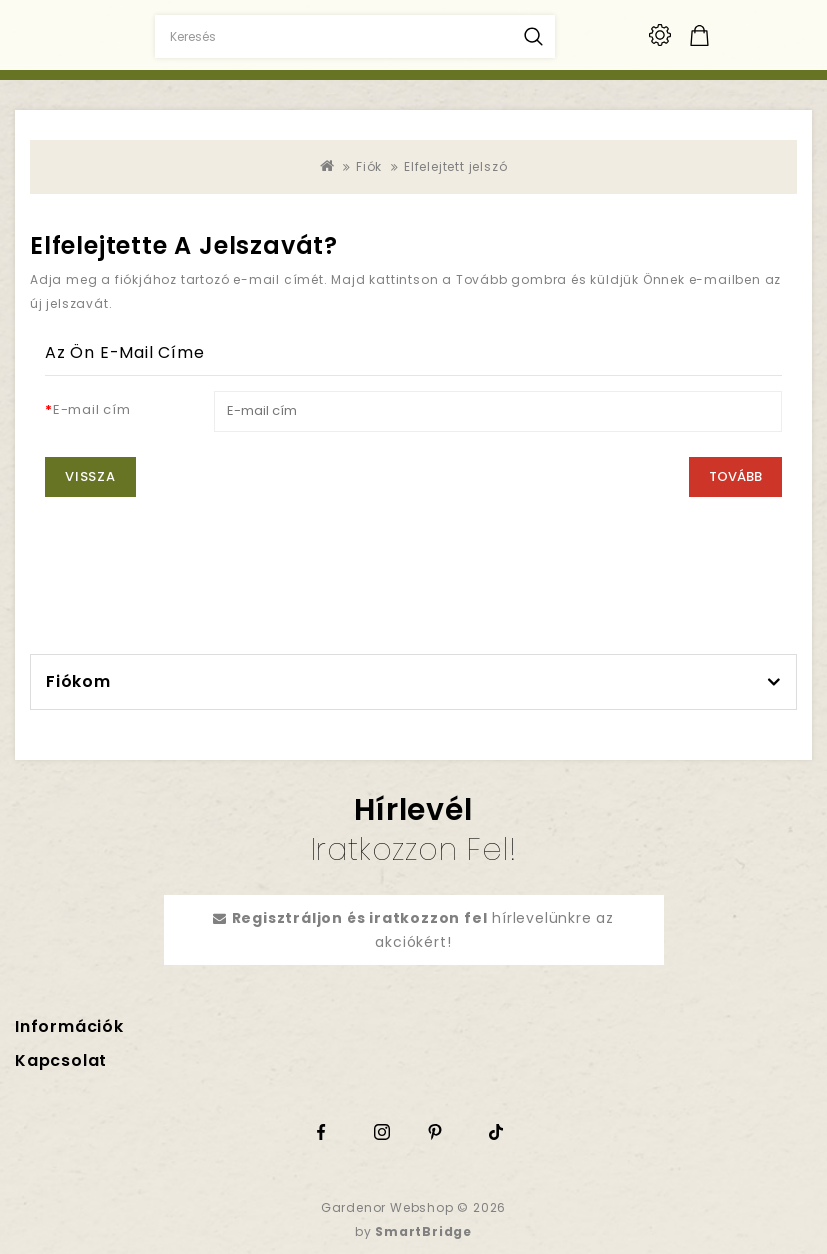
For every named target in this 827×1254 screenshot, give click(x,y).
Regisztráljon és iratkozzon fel (360, 918)
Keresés (533, 36)
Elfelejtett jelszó (455, 166)
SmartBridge (423, 1231)
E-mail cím (92, 409)
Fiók (369, 166)
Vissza (90, 476)
